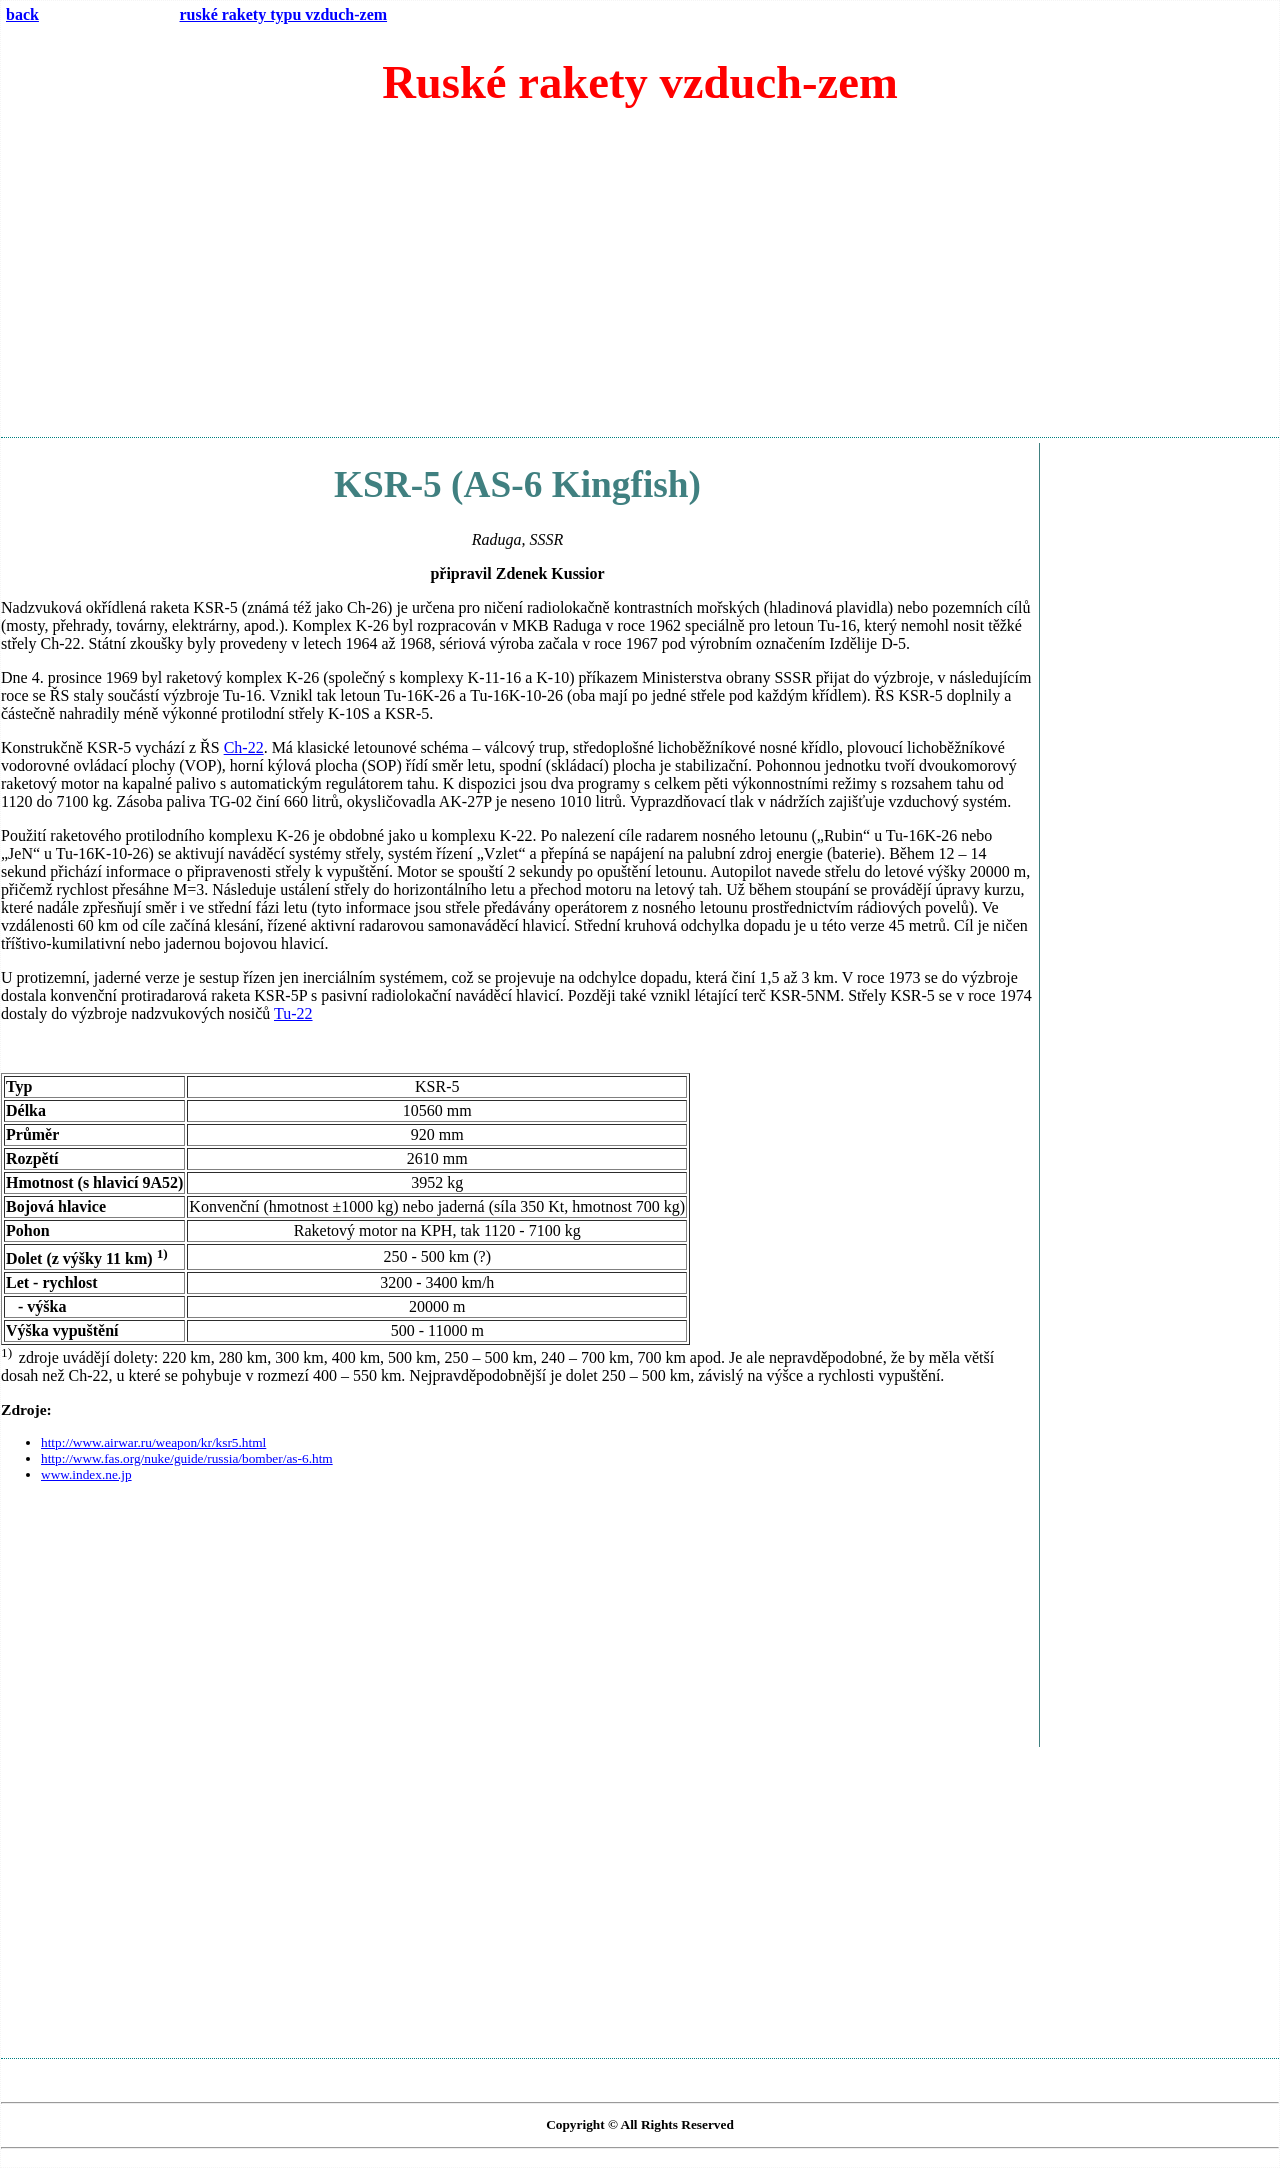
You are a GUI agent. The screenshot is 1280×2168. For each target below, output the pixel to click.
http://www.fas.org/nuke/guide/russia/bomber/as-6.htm (187, 1458)
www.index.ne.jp (86, 1474)
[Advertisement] (640, 281)
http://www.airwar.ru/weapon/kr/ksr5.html (153, 1442)
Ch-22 (244, 747)
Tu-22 (293, 1013)
